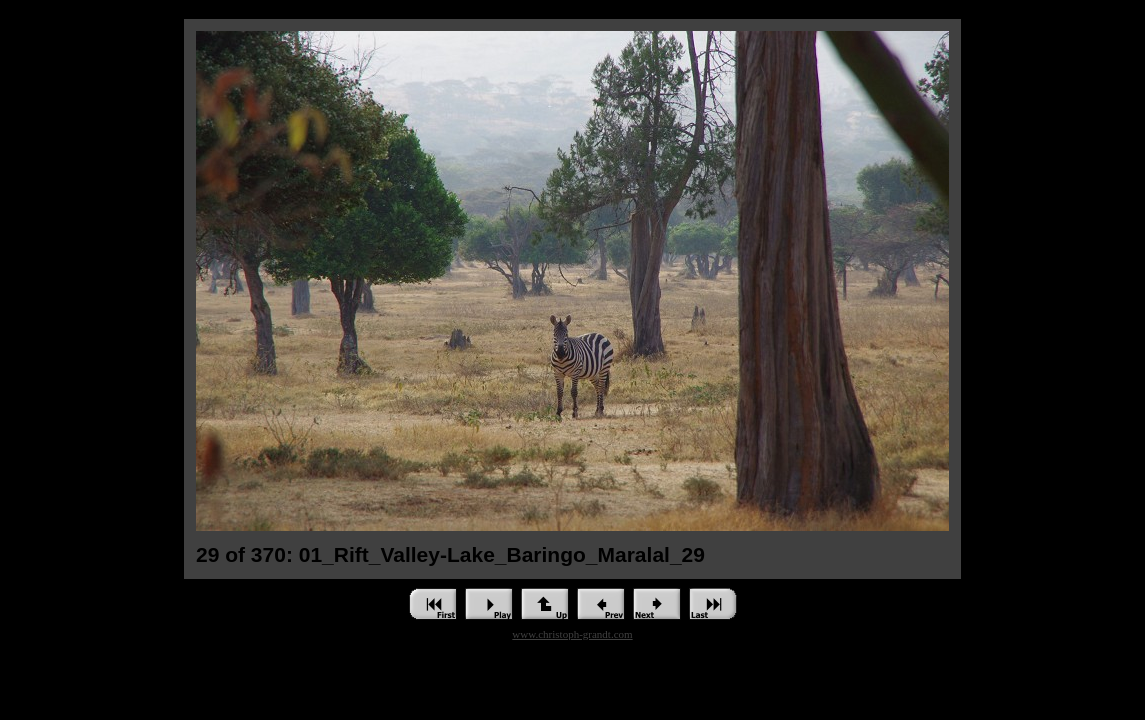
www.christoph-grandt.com (572, 634)
